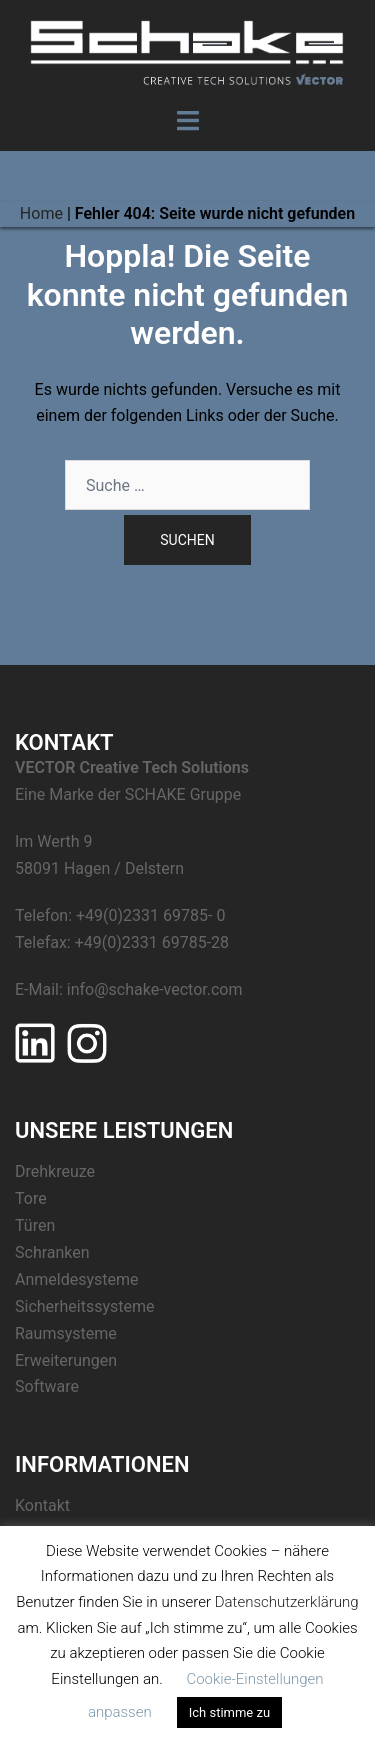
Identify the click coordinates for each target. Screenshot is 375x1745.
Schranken (52, 1252)
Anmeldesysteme (77, 1279)
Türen (35, 1225)
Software (47, 1386)
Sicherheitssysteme (84, 1306)
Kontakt (42, 1505)
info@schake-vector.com (155, 989)
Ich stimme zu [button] (229, 1712)
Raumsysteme (66, 1333)
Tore (31, 1198)
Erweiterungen (66, 1360)
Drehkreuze (55, 1171)
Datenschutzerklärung (287, 1602)
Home (41, 213)
